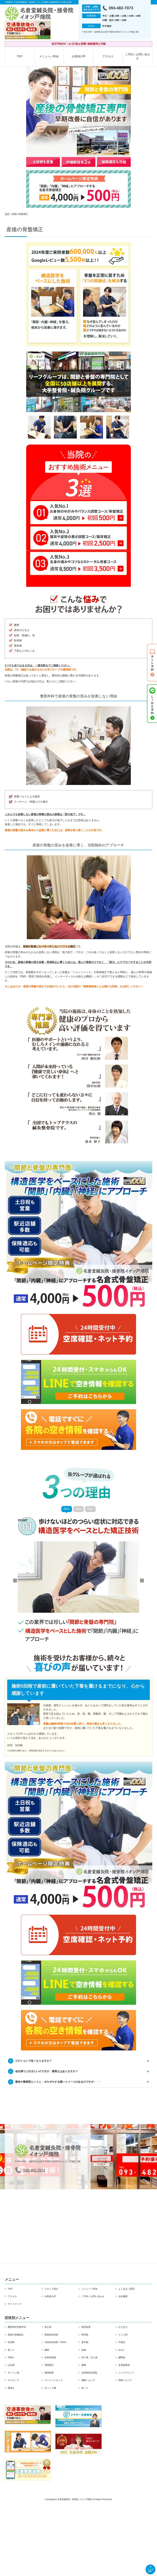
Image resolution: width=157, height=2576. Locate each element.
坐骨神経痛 (50, 2428)
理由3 (90, 1544)
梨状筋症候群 (51, 2405)
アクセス (107, 56)
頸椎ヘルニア (125, 2451)
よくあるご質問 (126, 2359)
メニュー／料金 (49, 56)
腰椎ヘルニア (88, 2451)
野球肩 (84, 2405)
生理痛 (11, 2413)
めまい (121, 2420)
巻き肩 (47, 2398)
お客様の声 (79, 56)
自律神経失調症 (89, 2443)
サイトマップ (14, 2375)
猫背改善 (86, 2398)
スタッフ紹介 (51, 2359)
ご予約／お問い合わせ (137, 56)
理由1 (66, 1544)
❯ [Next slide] (142, 1616)
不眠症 (121, 2413)
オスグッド (13, 2451)
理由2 (78, 1544)
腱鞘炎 (121, 2428)
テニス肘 (123, 2405)
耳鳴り (11, 2428)
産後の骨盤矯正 (16, 2405)
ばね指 (11, 2436)
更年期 (84, 2413)
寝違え (11, 2458)
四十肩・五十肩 (89, 2428)
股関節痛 (49, 2443)
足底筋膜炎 (124, 2436)
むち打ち (123, 2398)
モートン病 (13, 2443)
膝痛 (83, 2436)
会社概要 (123, 2367)
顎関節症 (49, 2436)
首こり (84, 2458)
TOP (19, 56)
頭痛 (83, 2420)
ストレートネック (53, 2451)
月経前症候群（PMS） (56, 2413)
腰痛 (46, 2420)
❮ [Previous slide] (15, 1616)
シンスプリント (126, 2443)
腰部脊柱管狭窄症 (17, 2398)
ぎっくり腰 (50, 2458)
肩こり (11, 2420)
